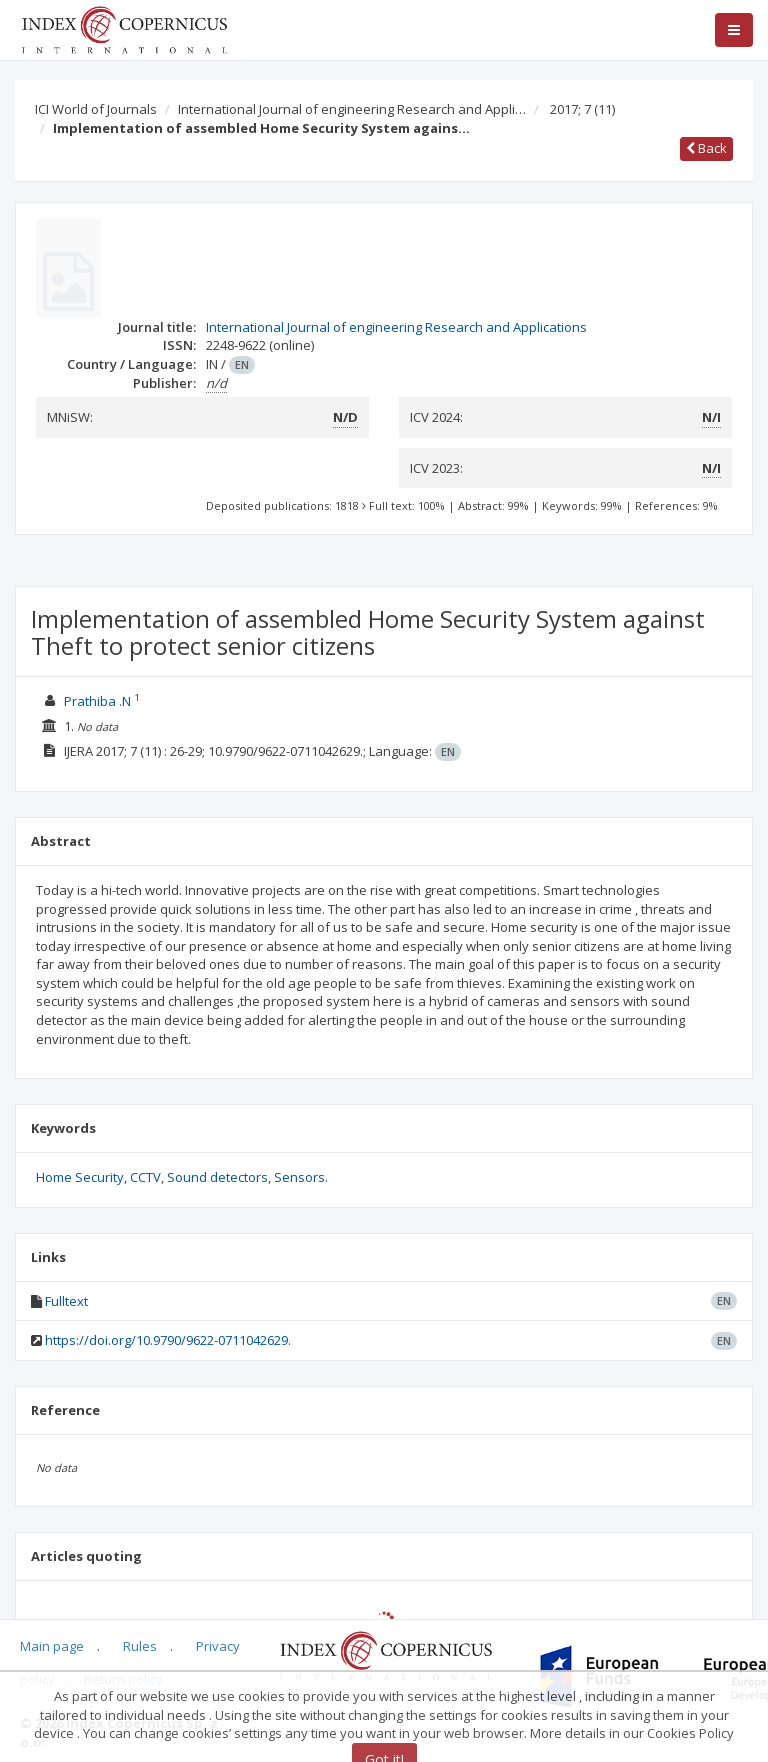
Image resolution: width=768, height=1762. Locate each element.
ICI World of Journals (96, 109)
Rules (140, 1646)
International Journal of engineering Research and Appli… (352, 109)
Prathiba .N (97, 701)
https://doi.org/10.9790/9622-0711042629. (168, 1340)
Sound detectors (217, 1177)
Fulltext (66, 1301)
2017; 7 (582, 109)
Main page (52, 1646)
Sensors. (301, 1177)
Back (706, 148)
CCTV (145, 1177)
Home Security (80, 1177)
